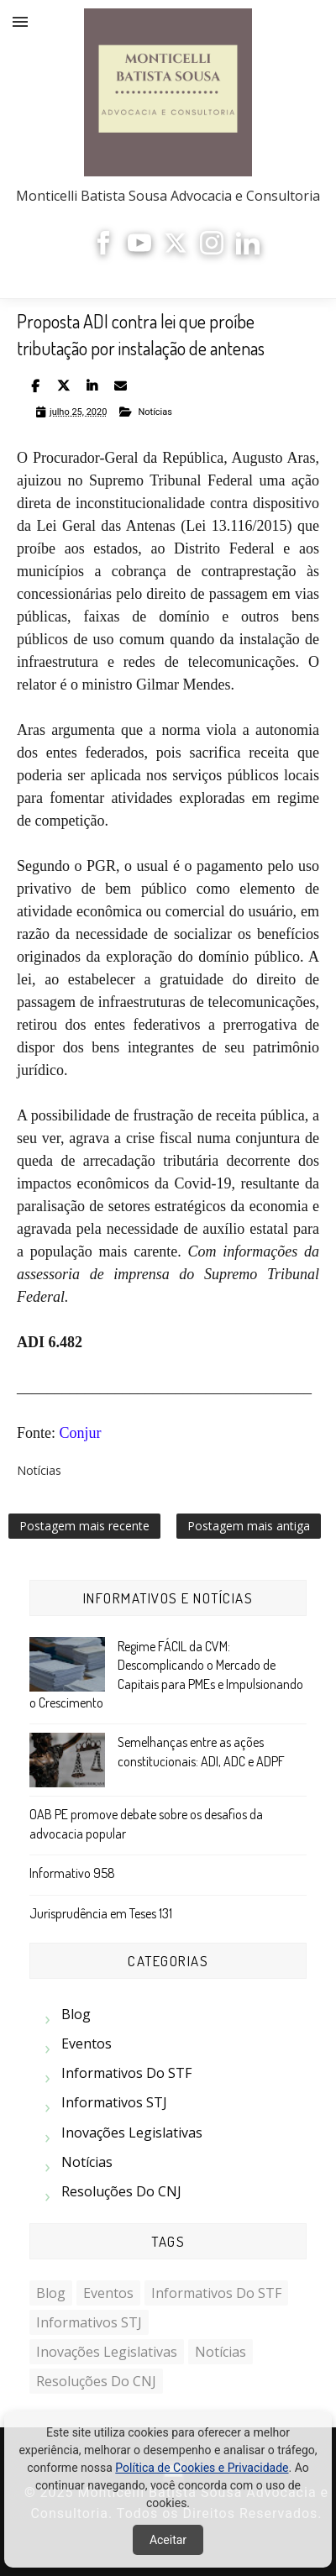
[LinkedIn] (248, 250)
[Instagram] (211, 250)
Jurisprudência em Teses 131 (100, 1913)
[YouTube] (139, 250)
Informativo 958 (72, 1873)
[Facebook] (103, 250)
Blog (76, 2014)
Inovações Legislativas (131, 2132)
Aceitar (168, 2540)
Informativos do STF (126, 2073)
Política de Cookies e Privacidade (201, 2467)
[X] (175, 250)
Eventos (86, 2043)
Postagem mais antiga (248, 1526)
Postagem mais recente (84, 1526)
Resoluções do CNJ (121, 2191)
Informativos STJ (114, 2102)
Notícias (155, 412)
